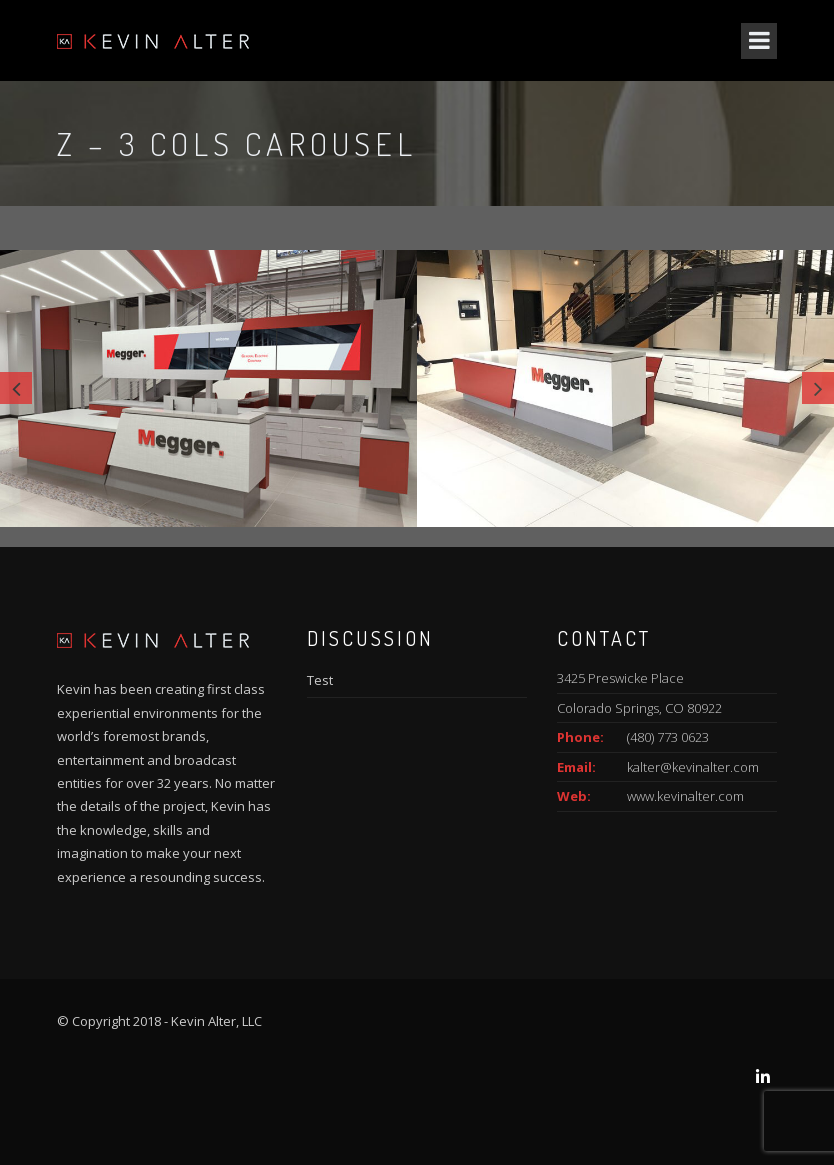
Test (320, 680)
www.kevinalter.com (685, 796)
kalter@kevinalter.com (693, 767)
